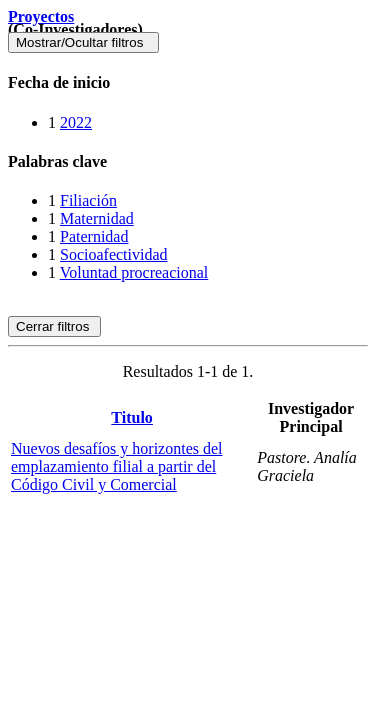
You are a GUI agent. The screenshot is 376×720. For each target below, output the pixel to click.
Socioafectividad (114, 254)
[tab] (188, 83)
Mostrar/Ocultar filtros (83, 42)
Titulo (132, 417)
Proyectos (41, 16)
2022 (76, 122)
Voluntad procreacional (134, 272)
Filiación (88, 200)
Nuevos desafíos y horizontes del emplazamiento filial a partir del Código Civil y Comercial (117, 466)
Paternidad (94, 236)
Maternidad (97, 218)
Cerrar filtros (54, 326)
